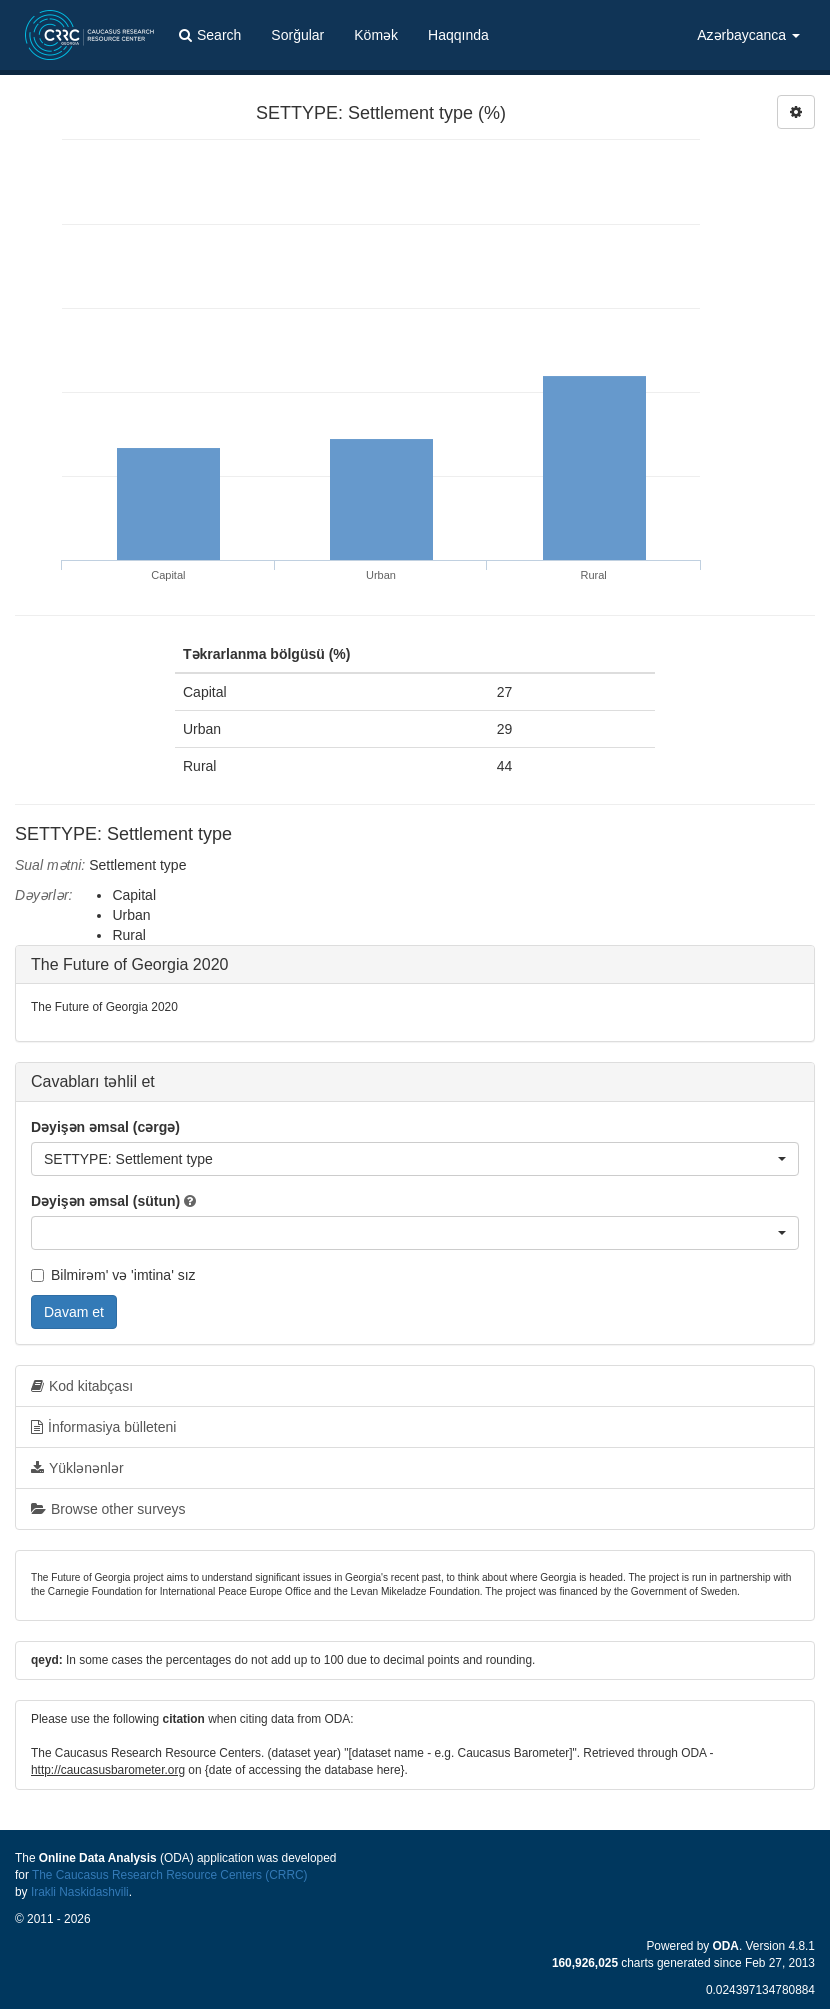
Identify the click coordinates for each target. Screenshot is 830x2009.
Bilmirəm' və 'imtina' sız (113, 1275)
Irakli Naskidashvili (80, 1892)
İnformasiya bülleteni (103, 1427)
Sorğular (297, 35)
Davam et (74, 1312)
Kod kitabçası (82, 1386)
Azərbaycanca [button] (748, 35)
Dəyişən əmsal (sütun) (105, 1201)
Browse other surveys (108, 1509)
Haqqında (458, 35)
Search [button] (210, 35)
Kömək (376, 35)
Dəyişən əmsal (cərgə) (105, 1127)
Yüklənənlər (77, 1468)
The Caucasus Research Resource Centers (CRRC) (170, 1875)
